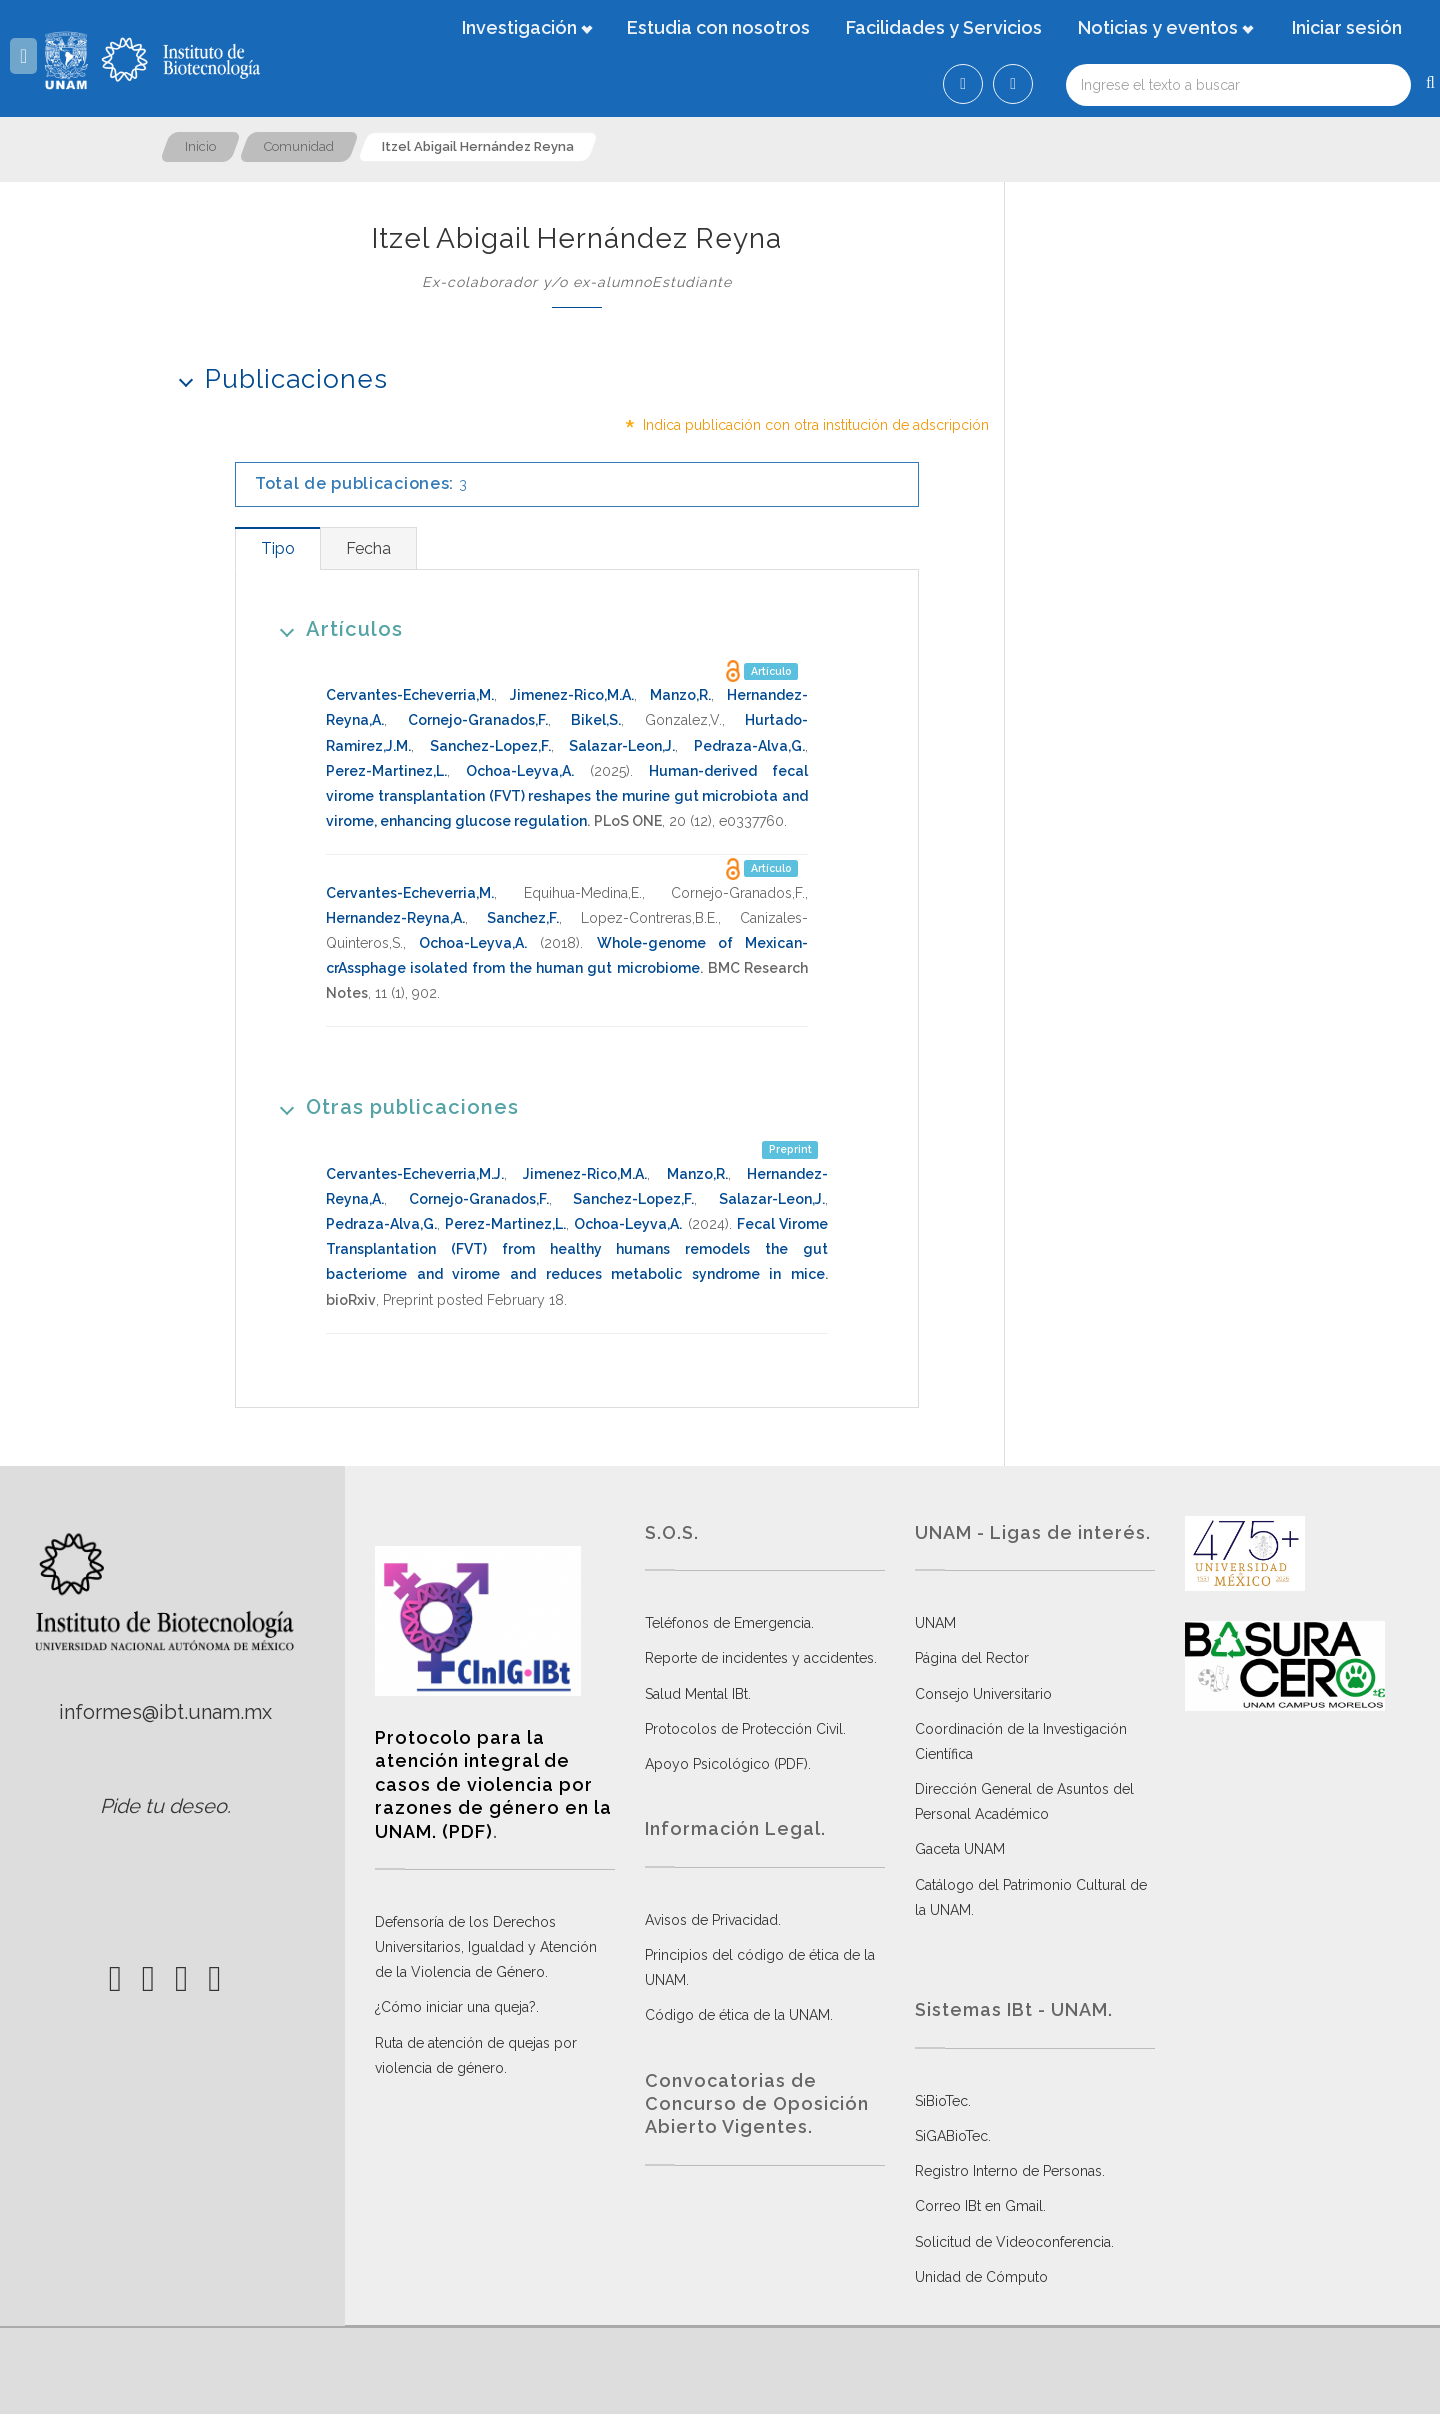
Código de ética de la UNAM (737, 2015)
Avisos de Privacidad (711, 1920)
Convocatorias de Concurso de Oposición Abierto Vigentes (757, 2104)
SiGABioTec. (953, 2136)
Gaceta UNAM (960, 1849)
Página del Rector (972, 1658)
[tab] (277, 548)
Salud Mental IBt (696, 1694)
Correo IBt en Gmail (979, 2206)
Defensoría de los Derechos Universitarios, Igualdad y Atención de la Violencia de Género (486, 1947)
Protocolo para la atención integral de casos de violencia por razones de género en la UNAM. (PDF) (493, 1784)
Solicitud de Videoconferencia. (1014, 2242)
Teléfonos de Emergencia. (729, 1623)
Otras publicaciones (392, 1106)
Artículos (334, 628)
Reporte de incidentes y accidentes (759, 1658)
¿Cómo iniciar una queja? (455, 2007)
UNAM (935, 1623)
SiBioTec (941, 2101)
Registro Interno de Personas (1008, 2171)
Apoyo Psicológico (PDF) (726, 1764)
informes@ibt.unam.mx (165, 1712)
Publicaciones (276, 378)
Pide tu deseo (163, 1806)
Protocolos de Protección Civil (744, 1729)
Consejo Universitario (983, 1694)
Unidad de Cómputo (981, 2277)
